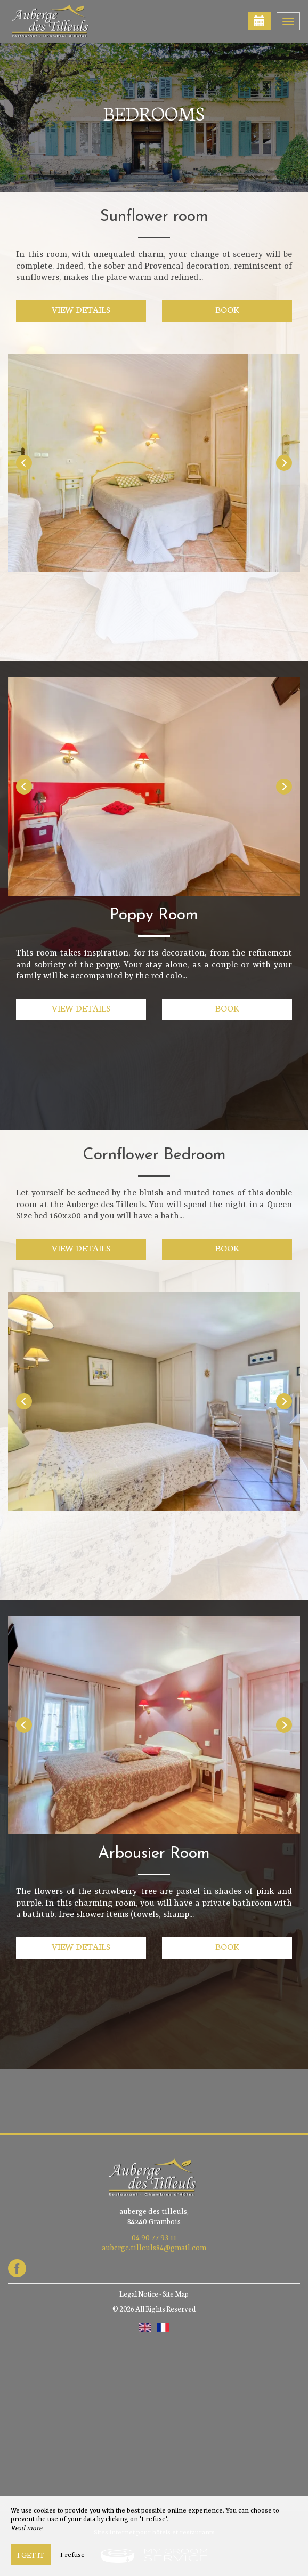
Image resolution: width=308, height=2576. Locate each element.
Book (227, 309)
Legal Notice (138, 2294)
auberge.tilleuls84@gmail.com (154, 2248)
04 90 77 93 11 (154, 2238)
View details (81, 309)
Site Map (176, 2294)
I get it (30, 2554)
